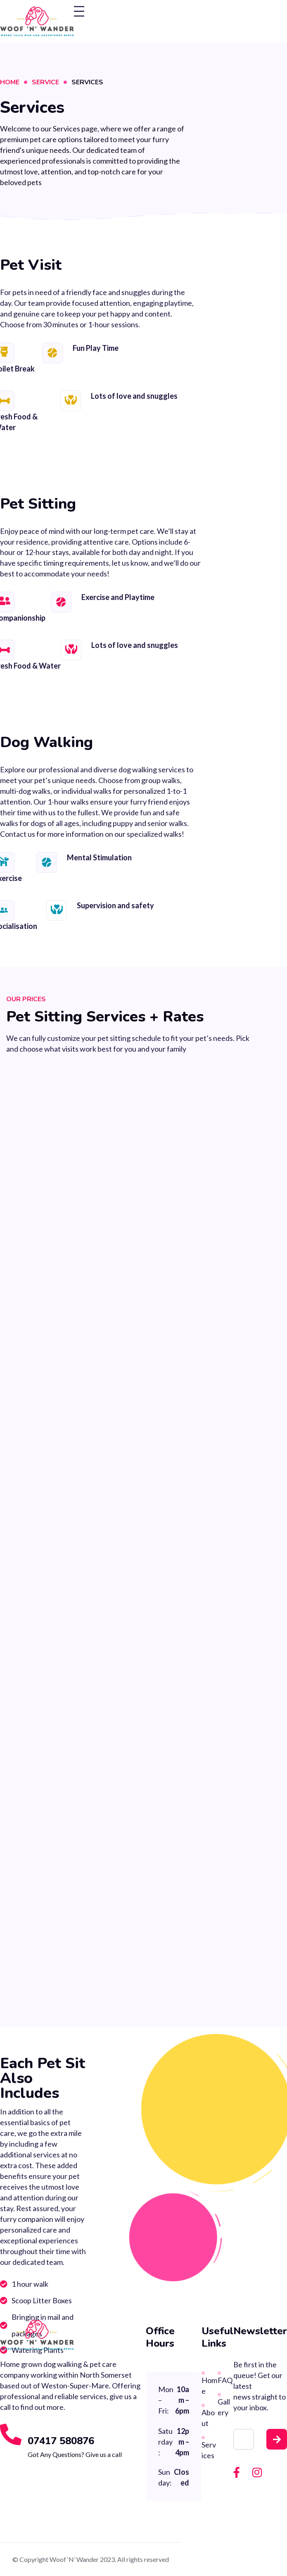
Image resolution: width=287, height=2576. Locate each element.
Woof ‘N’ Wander (74, 2559)
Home (9, 82)
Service (45, 82)
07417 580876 (61, 2440)
